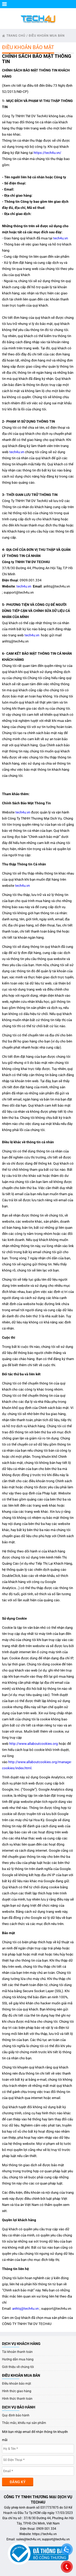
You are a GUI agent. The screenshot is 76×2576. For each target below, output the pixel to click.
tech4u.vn (60, 238)
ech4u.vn (24, 586)
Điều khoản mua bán (47, 35)
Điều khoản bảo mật (16, 2383)
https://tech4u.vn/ (47, 153)
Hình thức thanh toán (17, 2399)
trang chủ (15, 35)
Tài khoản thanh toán (17, 2352)
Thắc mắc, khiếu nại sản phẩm (24, 2423)
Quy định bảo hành (15, 2415)
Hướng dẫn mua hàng (17, 2359)
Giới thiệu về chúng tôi (18, 2367)
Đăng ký (18, 2482)
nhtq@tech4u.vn (26, 2308)
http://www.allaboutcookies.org (33, 1744)
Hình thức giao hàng (16, 2391)
